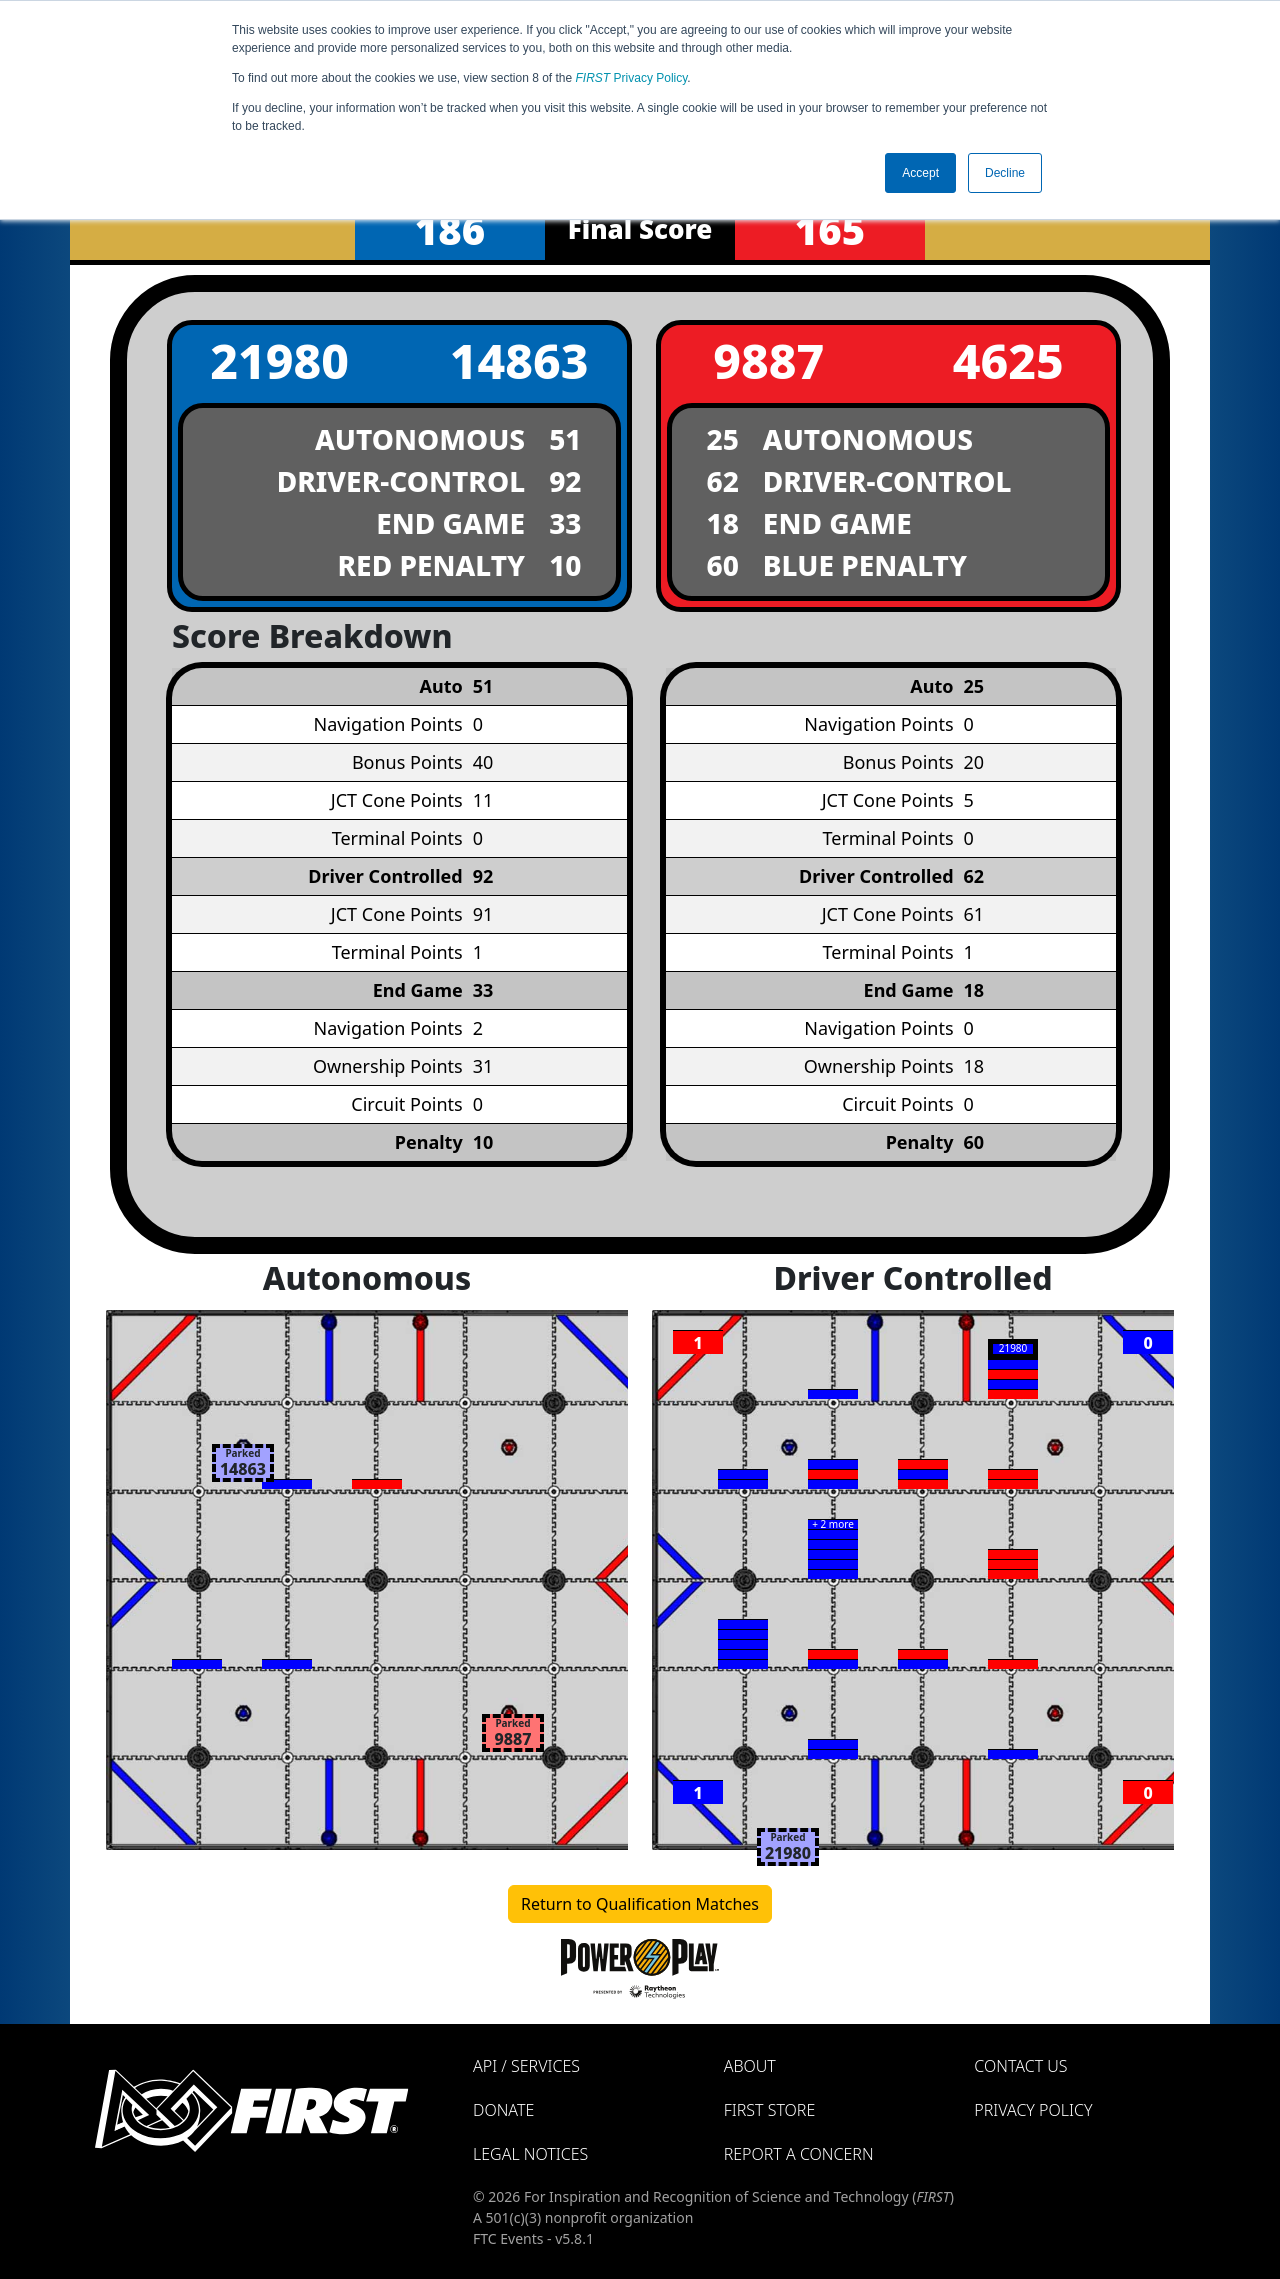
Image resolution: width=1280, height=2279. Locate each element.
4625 (1008, 360)
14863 (519, 360)
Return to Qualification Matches (640, 1904)
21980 (279, 360)
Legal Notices (530, 2154)
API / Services (526, 2066)
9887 (768, 360)
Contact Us (1020, 2066)
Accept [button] (920, 173)
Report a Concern (799, 2154)
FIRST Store (770, 2110)
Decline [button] (1005, 173)
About (750, 2066)
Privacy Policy (632, 78)
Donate (503, 2110)
